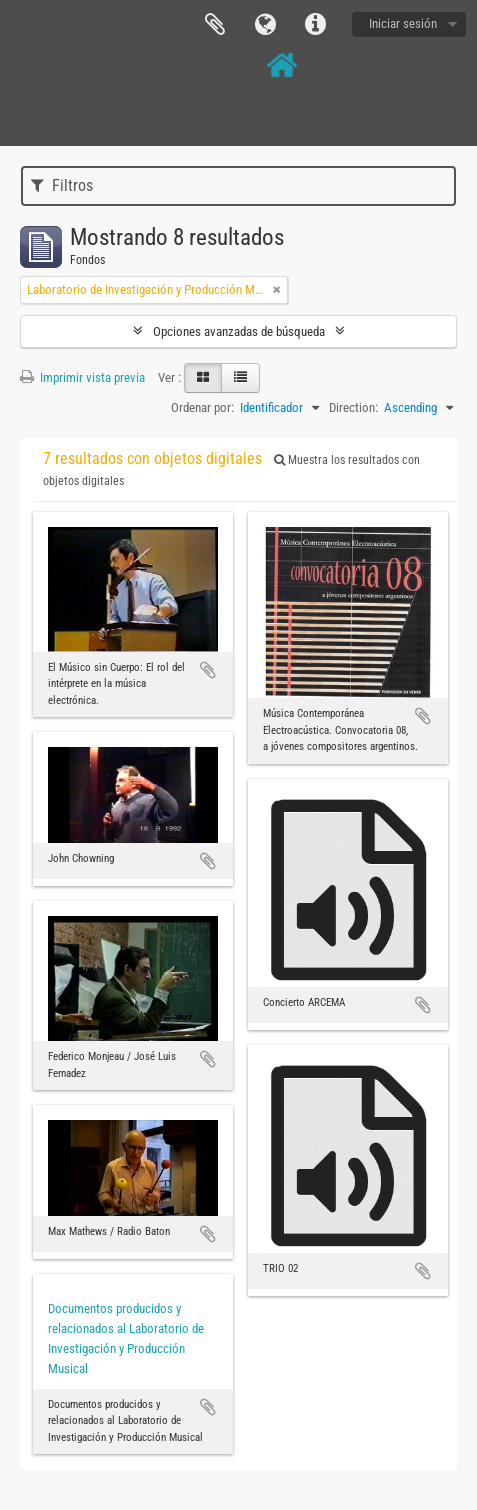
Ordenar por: (202, 407)
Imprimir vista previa (82, 377)
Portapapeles (215, 25)
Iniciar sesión (403, 23)
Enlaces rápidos (315, 25)
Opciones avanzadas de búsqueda (239, 331)
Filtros (62, 185)
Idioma (265, 25)
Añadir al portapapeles (208, 670)
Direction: (353, 407)
